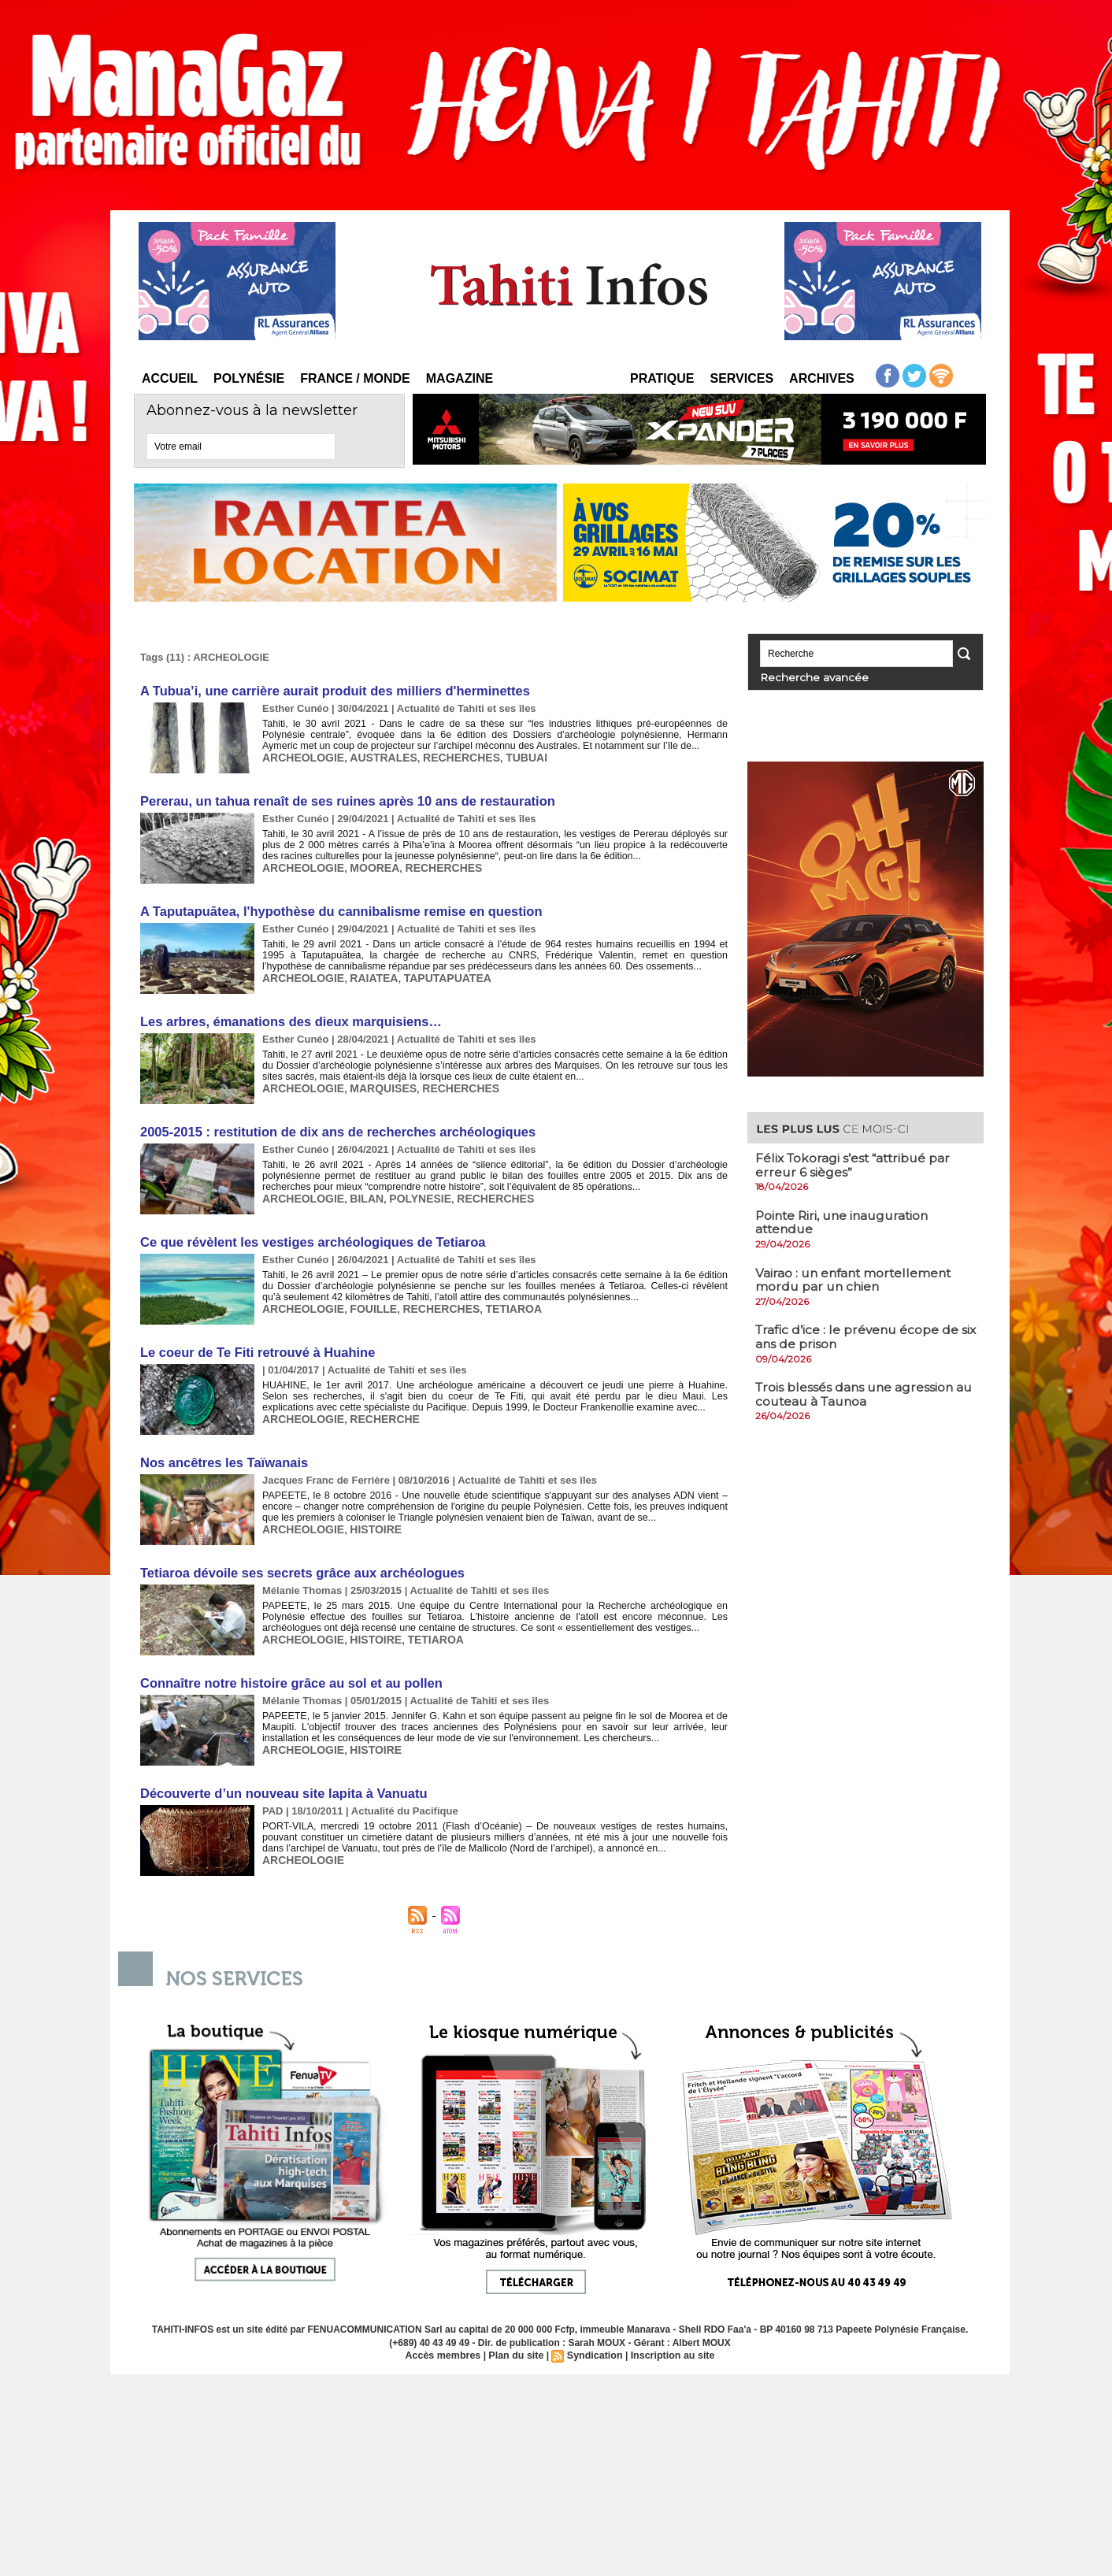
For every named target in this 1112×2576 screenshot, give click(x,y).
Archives (821, 378)
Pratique (662, 378)
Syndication (594, 2346)
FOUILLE (366, 1304)
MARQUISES (375, 1085)
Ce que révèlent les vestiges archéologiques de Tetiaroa (308, 1237)
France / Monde (355, 378)
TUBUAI (508, 756)
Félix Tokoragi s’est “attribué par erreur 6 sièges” (855, 1164)
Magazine (459, 378)
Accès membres (446, 2346)
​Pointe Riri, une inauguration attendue (845, 1221)
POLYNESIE (410, 1194)
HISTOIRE (368, 1523)
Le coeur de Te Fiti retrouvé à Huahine (254, 1347)
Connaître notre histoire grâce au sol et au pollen (287, 1675)
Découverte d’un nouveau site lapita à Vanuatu (279, 1785)
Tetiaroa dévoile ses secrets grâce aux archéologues (297, 1566)
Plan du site (517, 2346)
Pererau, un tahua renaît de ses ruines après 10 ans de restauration (341, 799)
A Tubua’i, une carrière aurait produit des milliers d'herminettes (329, 690)
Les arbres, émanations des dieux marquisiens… (286, 1018)
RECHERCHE (376, 1413)
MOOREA (367, 866)
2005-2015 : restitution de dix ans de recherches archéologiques (332, 1128)
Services (741, 378)
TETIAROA (497, 1304)
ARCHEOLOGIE (300, 756)
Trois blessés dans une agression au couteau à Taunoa (856, 1393)
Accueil (170, 378)
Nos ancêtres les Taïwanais (221, 1456)
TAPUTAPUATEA (435, 975)
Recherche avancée (803, 677)
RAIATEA (366, 975)
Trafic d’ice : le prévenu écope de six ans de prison (859, 1336)
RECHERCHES (448, 756)
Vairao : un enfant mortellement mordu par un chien (856, 1279)
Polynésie (248, 378)
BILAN (360, 1194)
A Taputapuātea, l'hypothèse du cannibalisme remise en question (335, 909)
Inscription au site (669, 2346)
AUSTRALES (375, 756)
